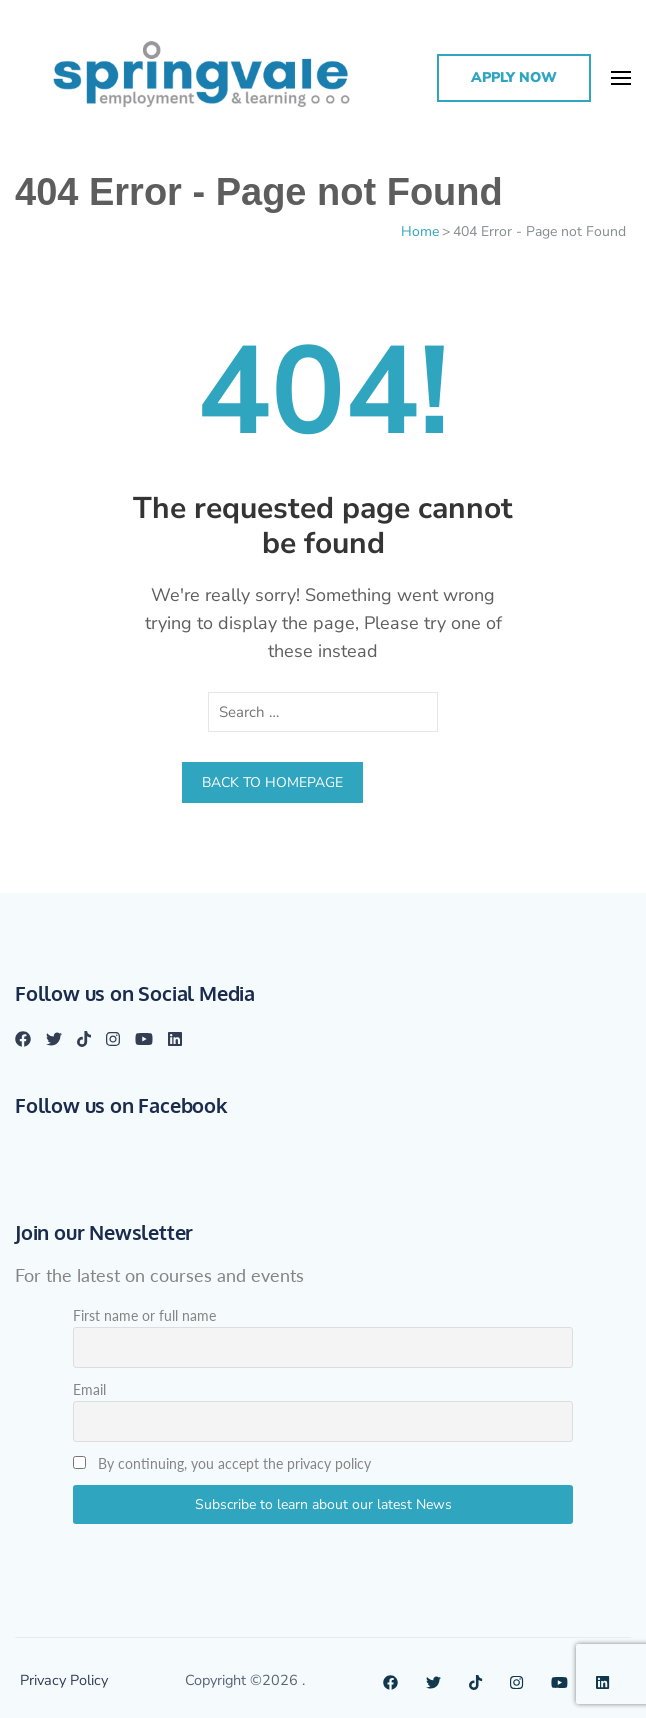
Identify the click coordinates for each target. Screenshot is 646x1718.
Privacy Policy (64, 1680)
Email (89, 1389)
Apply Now (514, 77)
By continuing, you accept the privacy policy (222, 1463)
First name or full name (144, 1315)
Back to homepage (272, 782)
